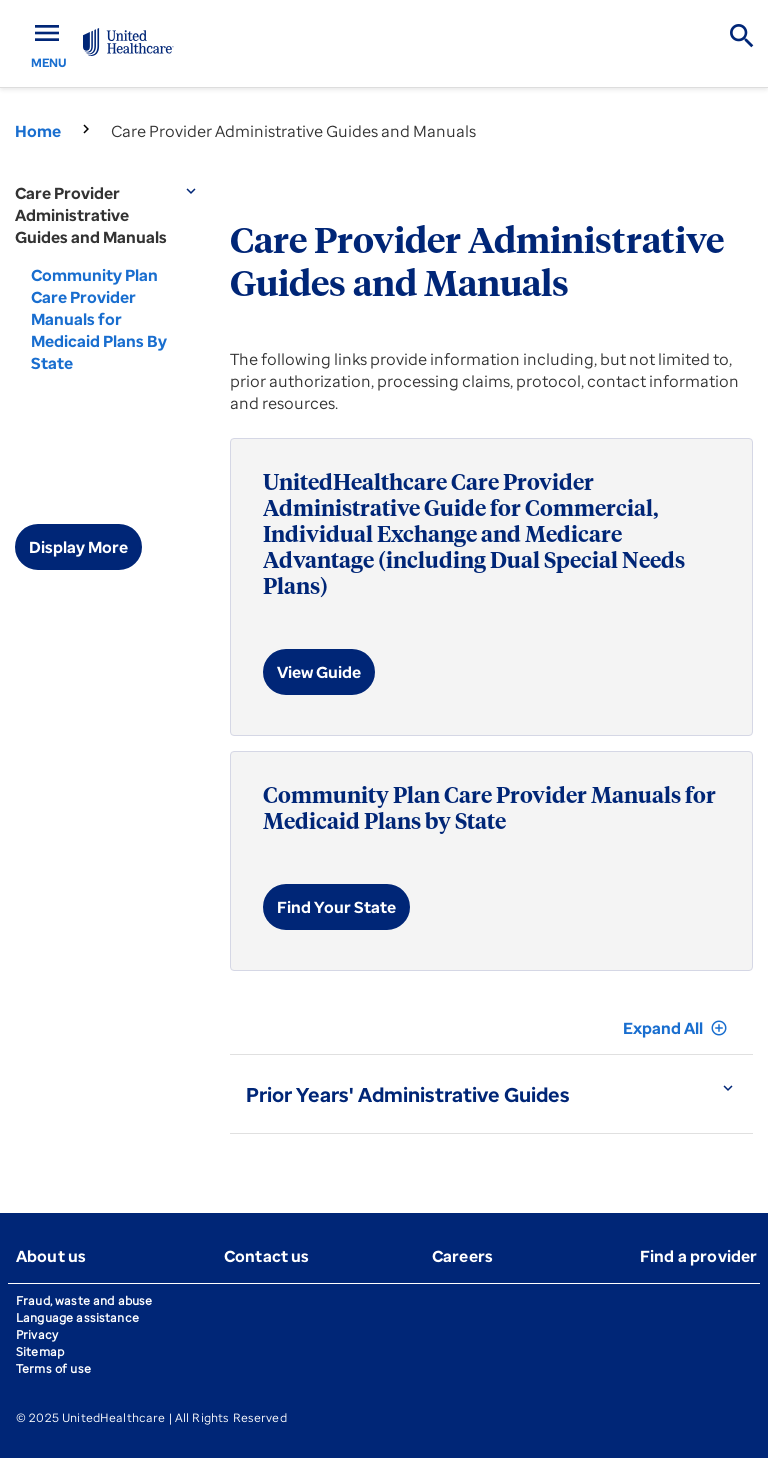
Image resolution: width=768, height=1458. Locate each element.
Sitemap (40, 1351)
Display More (78, 547)
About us (51, 1256)
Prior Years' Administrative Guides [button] (408, 1094)
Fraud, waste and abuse (84, 1300)
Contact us (267, 1256)
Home (38, 131)
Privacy (37, 1334)
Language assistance (77, 1317)
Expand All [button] (675, 1028)
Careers (462, 1256)
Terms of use (53, 1368)
